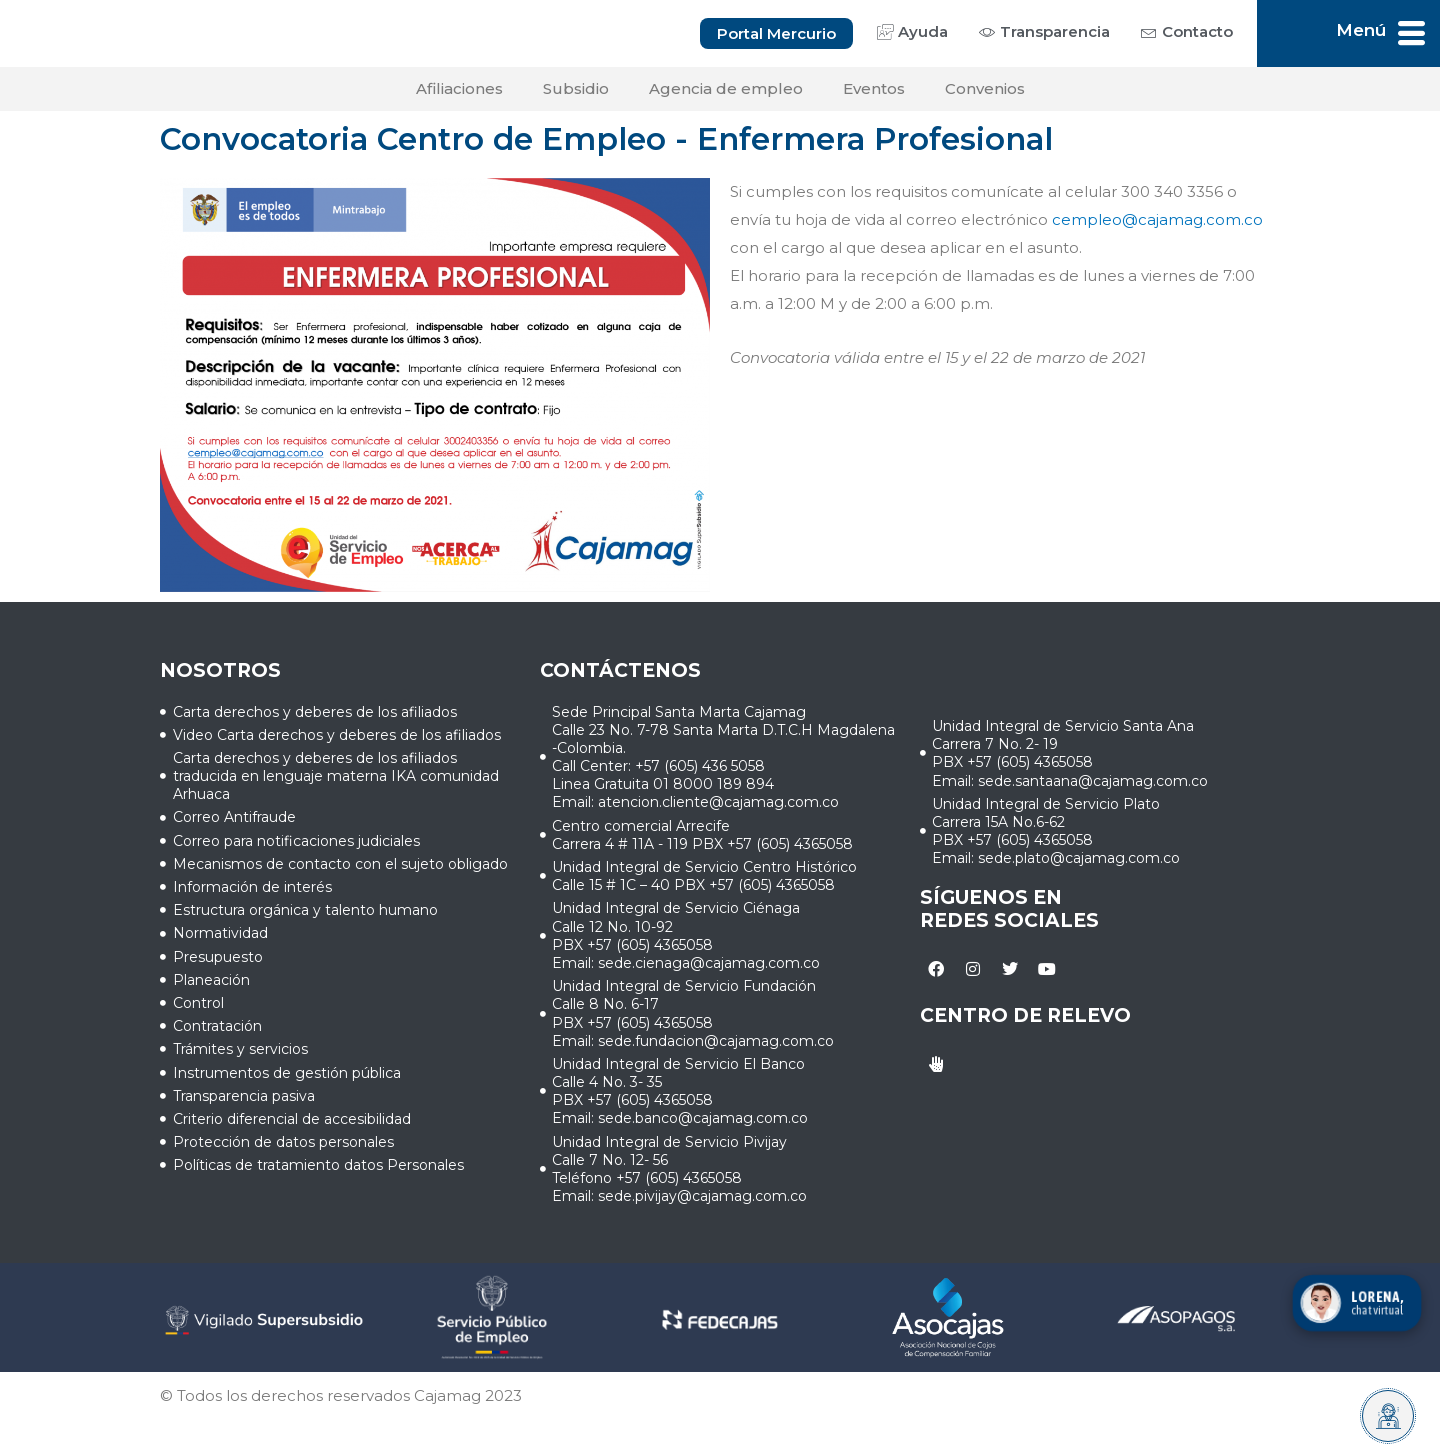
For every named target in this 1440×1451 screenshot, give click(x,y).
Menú (1361, 32)
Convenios (985, 93)
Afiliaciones (459, 93)
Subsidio (576, 93)
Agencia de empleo (726, 93)
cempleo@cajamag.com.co (1157, 224)
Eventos (874, 93)
